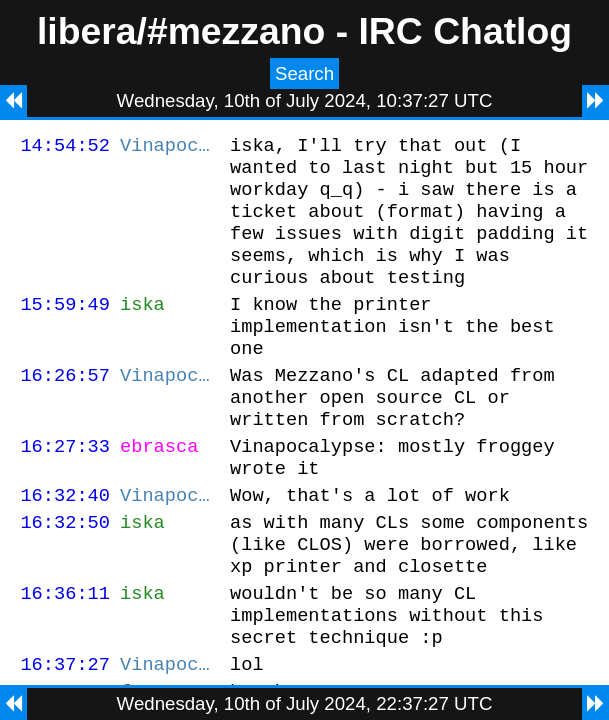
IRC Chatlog (465, 31)
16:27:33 (65, 487)
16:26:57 (65, 407)
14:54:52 (65, 147)
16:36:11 (65, 652)
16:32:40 (65, 542)
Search (304, 73)
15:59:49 (65, 327)
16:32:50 (65, 572)
